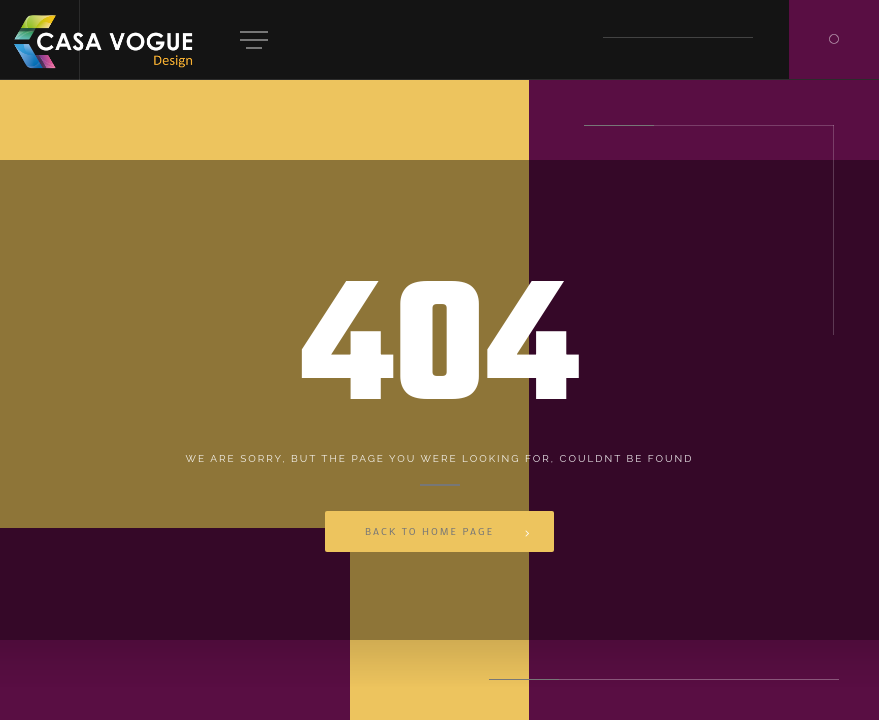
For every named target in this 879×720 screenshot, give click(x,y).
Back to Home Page (429, 531)
